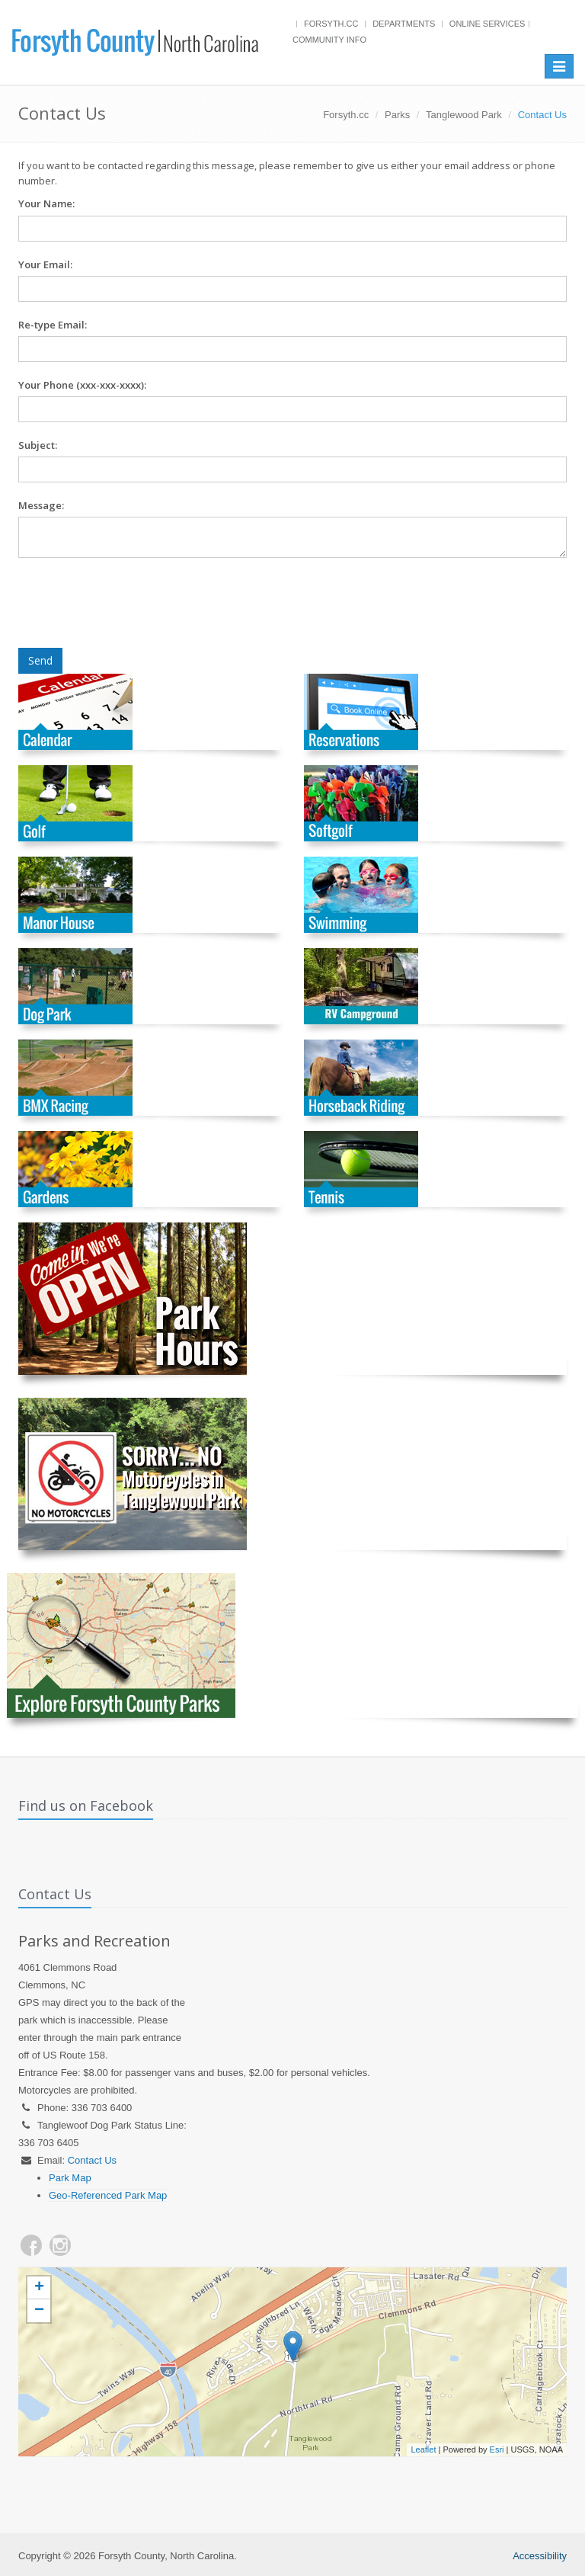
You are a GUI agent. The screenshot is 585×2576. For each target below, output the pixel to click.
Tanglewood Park (464, 114)
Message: (41, 505)
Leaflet (423, 2449)
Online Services (487, 23)
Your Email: (45, 264)
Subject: (37, 445)
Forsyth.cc (331, 23)
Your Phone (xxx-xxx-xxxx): (82, 385)
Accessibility (540, 2556)
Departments (403, 23)
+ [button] (39, 2287)
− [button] (39, 2310)
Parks (397, 114)
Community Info (329, 39)
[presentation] (134, 603)
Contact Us (92, 2160)
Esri (497, 2449)
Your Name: (46, 203)
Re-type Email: (52, 325)
